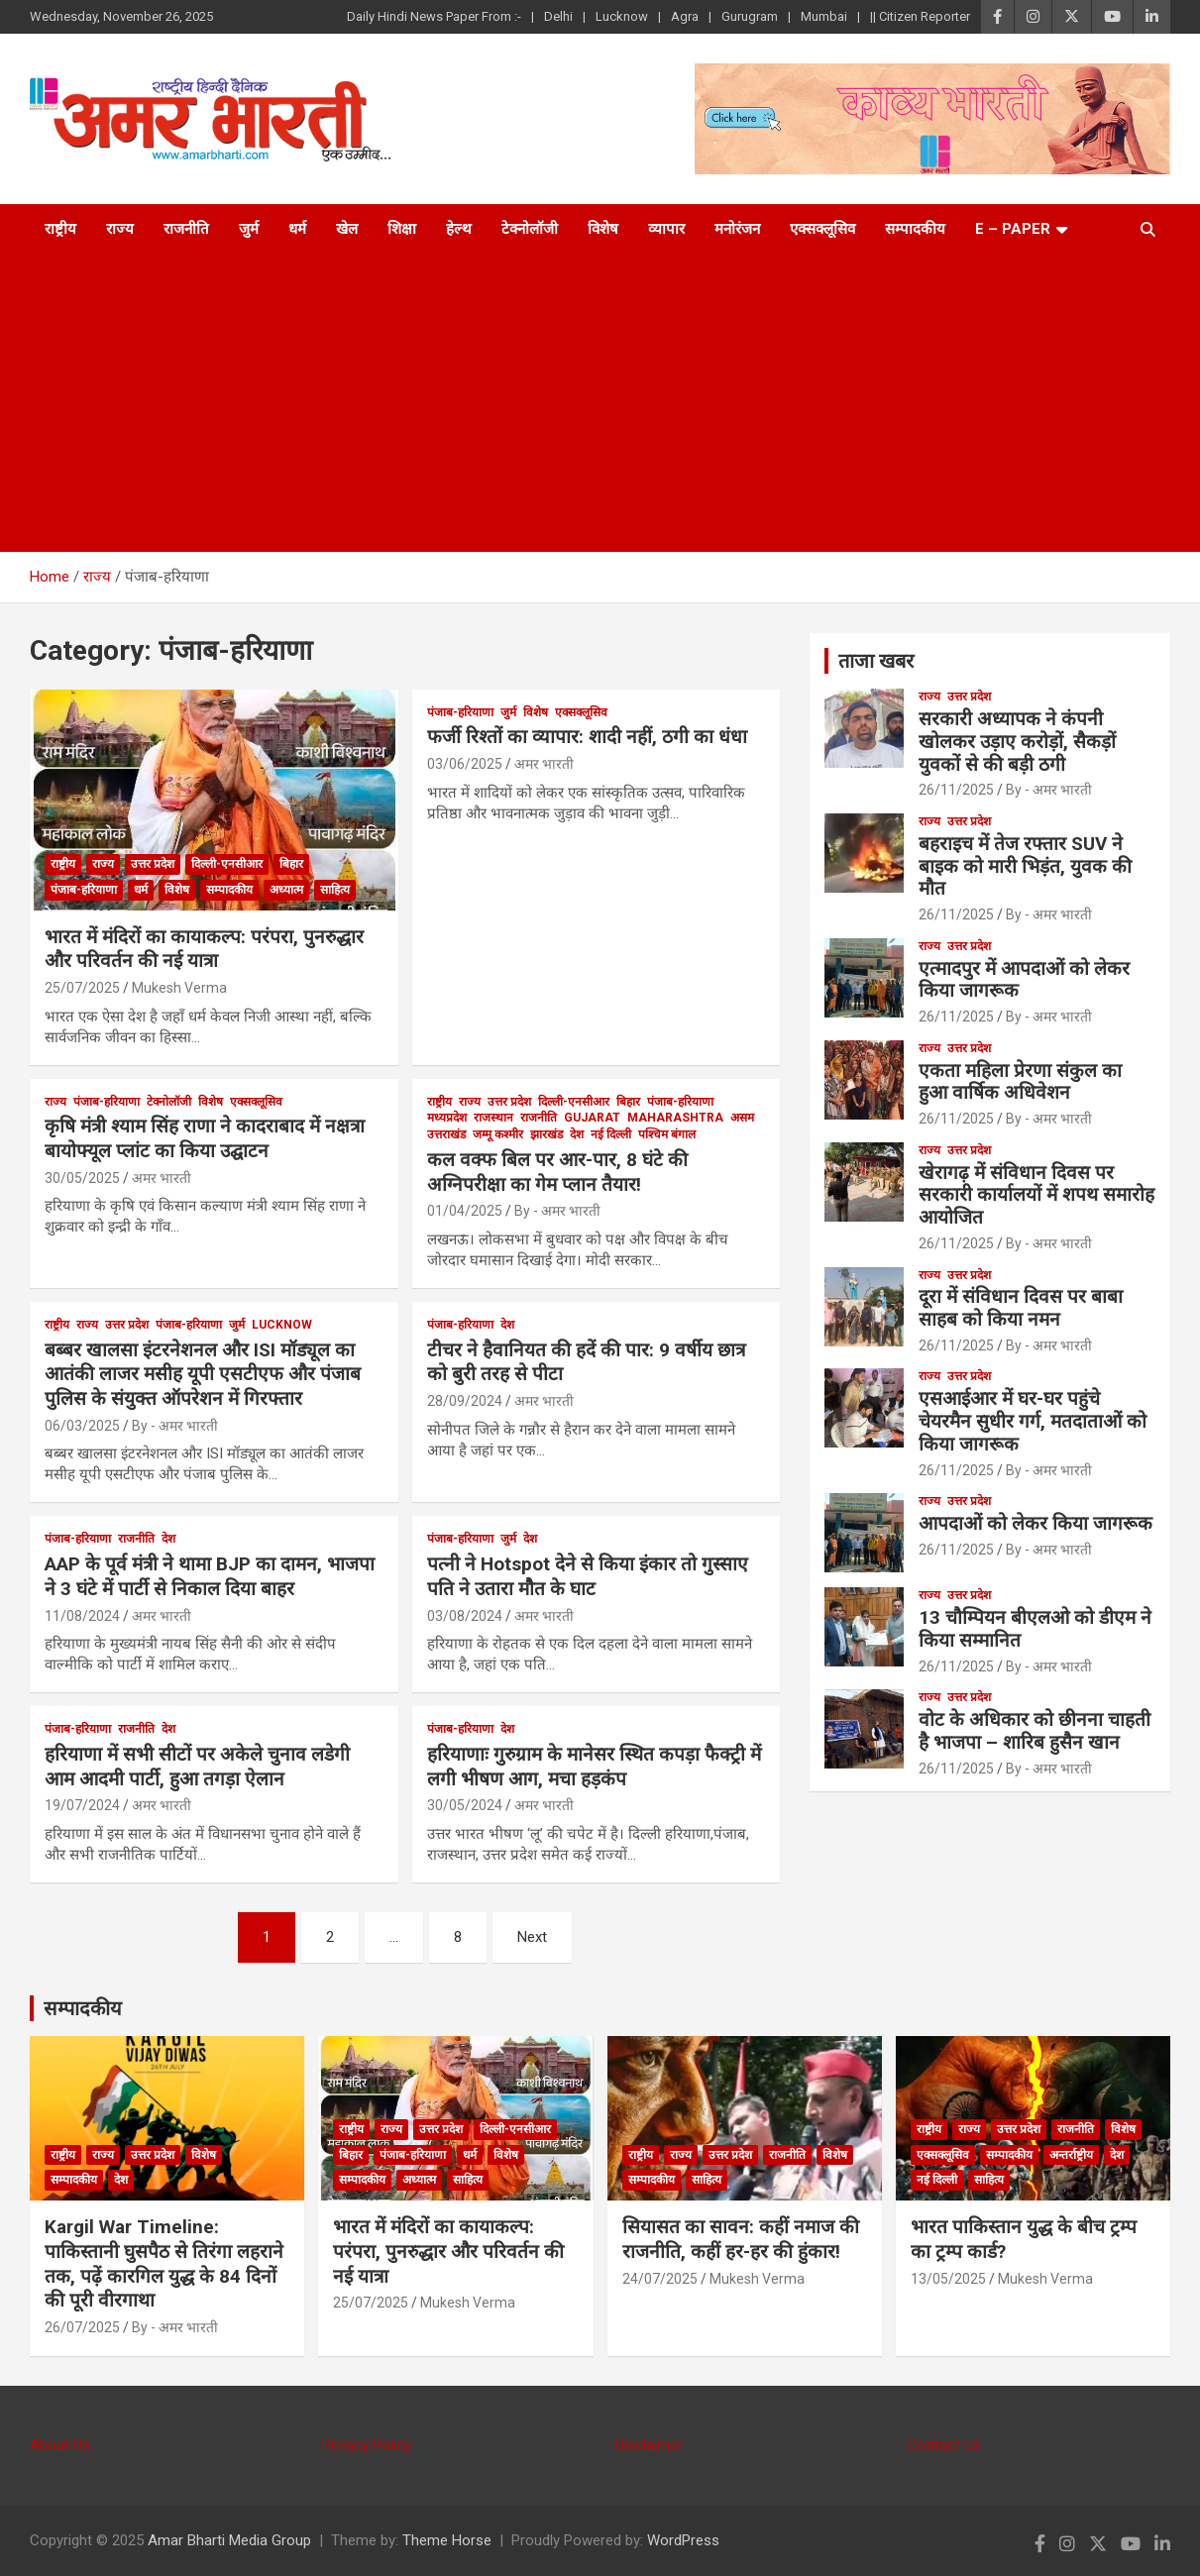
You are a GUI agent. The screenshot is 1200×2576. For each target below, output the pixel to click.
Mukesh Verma (179, 988)
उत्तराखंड (446, 1134)
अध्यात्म (286, 890)
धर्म (297, 229)
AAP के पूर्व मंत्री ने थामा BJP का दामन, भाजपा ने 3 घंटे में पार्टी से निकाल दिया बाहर (210, 1576)
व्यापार (666, 229)
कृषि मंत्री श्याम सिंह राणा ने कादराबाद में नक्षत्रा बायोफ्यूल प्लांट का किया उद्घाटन (205, 1138)
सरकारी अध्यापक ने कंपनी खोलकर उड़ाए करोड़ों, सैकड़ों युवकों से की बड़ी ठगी (1017, 741)
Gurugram (749, 16)
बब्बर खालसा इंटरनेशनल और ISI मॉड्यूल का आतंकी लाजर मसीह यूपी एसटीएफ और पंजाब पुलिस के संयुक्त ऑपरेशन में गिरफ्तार (203, 1374)
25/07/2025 (82, 988)
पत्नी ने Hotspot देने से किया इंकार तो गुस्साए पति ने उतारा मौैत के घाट (587, 1576)
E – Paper (1012, 229)
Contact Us (944, 2445)
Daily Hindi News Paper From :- (434, 16)
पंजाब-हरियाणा (84, 890)
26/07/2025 (82, 2327)
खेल (347, 229)
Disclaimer (649, 2445)
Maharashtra (675, 1118)
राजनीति (186, 229)
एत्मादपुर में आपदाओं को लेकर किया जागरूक (1024, 980)
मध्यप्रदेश (447, 1118)
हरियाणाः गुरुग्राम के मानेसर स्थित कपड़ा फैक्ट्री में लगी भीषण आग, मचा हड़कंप (594, 1766)
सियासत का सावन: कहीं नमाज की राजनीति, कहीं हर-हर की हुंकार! (740, 2239)
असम (742, 1118)
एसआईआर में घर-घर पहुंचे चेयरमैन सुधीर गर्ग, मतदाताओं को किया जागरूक (1032, 1421)
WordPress (683, 2540)
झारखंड (546, 1134)
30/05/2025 (82, 1178)
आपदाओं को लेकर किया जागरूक (1035, 1523)
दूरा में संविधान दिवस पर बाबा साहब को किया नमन (1021, 1308)
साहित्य (335, 890)
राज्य (120, 229)
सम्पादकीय (915, 229)
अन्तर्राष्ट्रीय (1071, 2155)
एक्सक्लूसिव (822, 229)
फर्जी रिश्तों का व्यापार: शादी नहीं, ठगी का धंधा (587, 736)
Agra (685, 16)
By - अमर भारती (557, 1211)
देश (577, 1134)
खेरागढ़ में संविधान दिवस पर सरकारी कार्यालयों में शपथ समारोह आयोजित (1036, 1195)
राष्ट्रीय (60, 229)
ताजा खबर (876, 661)
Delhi (558, 16)
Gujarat (592, 1118)
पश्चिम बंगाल (667, 1134)
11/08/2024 (82, 1616)
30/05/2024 (464, 1805)
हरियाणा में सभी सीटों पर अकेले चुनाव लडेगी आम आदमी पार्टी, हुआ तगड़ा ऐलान (197, 1766)
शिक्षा (401, 229)
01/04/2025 (464, 1211)
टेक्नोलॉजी (529, 229)
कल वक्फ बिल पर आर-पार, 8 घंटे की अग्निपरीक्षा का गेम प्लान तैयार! (557, 1172)
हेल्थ (459, 229)
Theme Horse (446, 2540)
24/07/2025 (660, 2279)
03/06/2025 (464, 764)
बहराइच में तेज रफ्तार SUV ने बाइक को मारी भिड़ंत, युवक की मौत (1025, 866)
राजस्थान (493, 1118)
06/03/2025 (82, 1426)
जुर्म (249, 229)
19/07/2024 (82, 1805)
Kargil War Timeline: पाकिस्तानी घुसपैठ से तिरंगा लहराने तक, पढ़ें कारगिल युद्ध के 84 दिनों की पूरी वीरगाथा (164, 2263)
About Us (60, 2445)
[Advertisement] (600, 403)
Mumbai (824, 16)
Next (532, 1937)
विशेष (603, 229)
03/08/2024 (464, 1616)
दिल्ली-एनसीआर (227, 864)
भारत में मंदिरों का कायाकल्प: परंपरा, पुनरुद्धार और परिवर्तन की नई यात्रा (204, 949)
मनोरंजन (737, 229)
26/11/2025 (956, 790)
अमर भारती (544, 764)
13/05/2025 (948, 2279)
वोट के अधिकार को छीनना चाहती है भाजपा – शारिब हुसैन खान (1034, 1731)
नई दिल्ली (611, 1134)
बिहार (291, 864)
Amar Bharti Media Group (229, 2540)
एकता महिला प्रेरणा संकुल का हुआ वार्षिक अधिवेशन (1020, 1082)
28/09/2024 (464, 1401)
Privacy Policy (366, 2445)
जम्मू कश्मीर (498, 1134)
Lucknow (622, 16)
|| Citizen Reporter (920, 16)
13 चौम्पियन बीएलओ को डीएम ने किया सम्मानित (1035, 1629)
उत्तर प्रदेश (152, 864)
